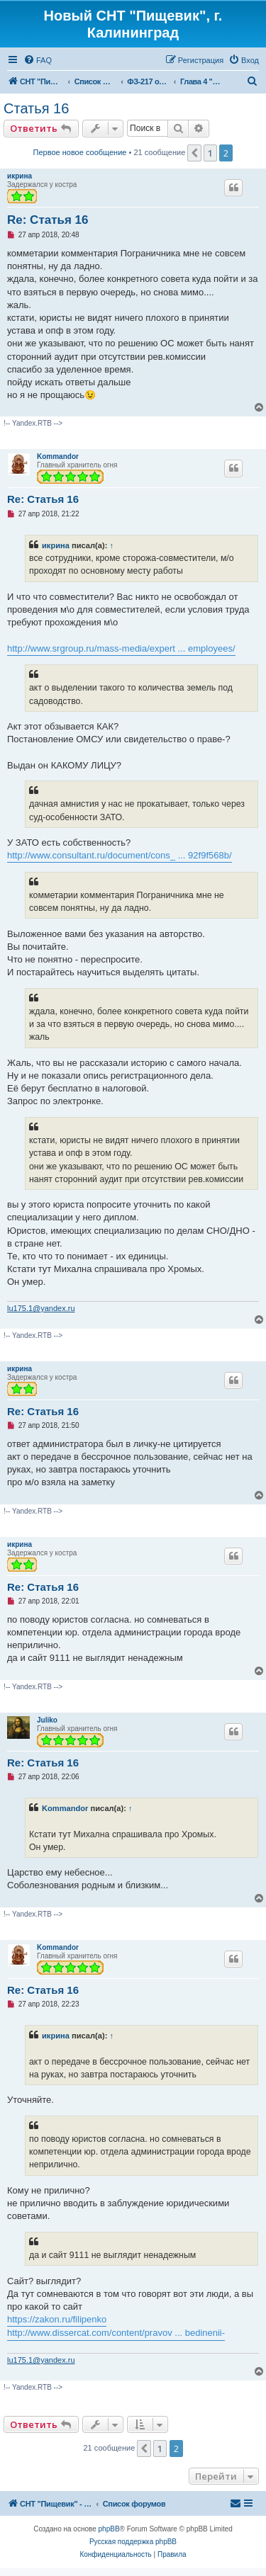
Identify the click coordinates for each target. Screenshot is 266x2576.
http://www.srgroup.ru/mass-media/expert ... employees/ (121, 648)
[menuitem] (37, 60)
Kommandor (58, 456)
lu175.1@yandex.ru (41, 1308)
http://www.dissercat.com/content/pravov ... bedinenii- (116, 2332)
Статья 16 (36, 108)
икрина (19, 176)
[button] (194, 152)
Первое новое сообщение (80, 152)
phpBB (109, 2529)
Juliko (47, 1720)
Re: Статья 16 (48, 220)
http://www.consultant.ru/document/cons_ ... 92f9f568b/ (119, 855)
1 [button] (210, 153)
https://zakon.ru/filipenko (56, 2319)
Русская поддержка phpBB (133, 2542)
